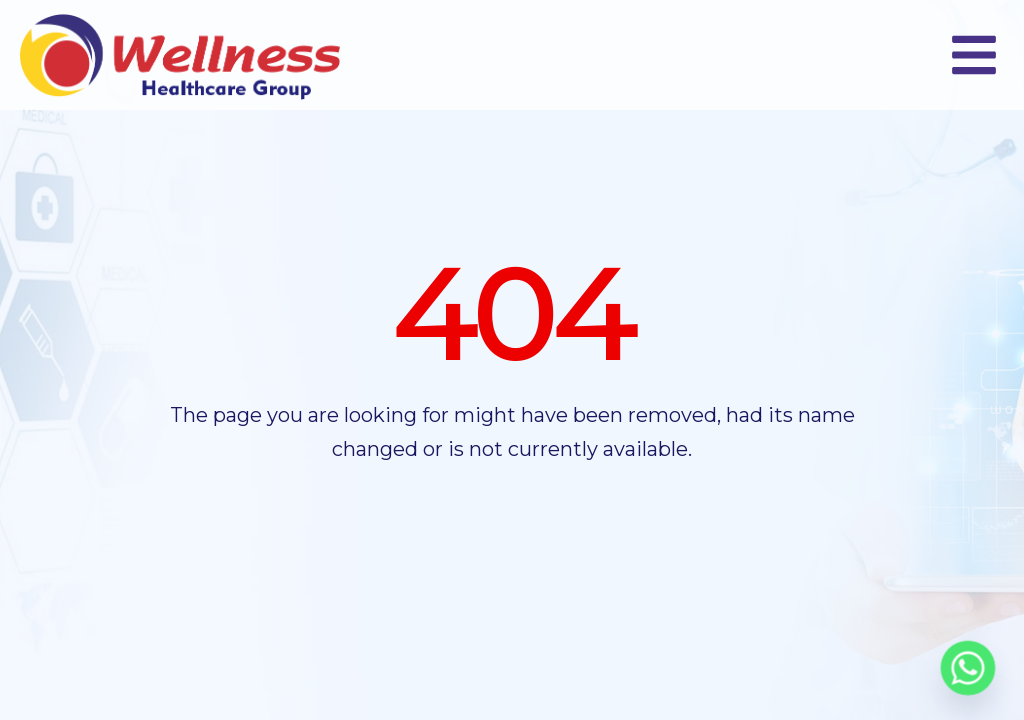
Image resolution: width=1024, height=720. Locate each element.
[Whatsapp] (968, 668)
